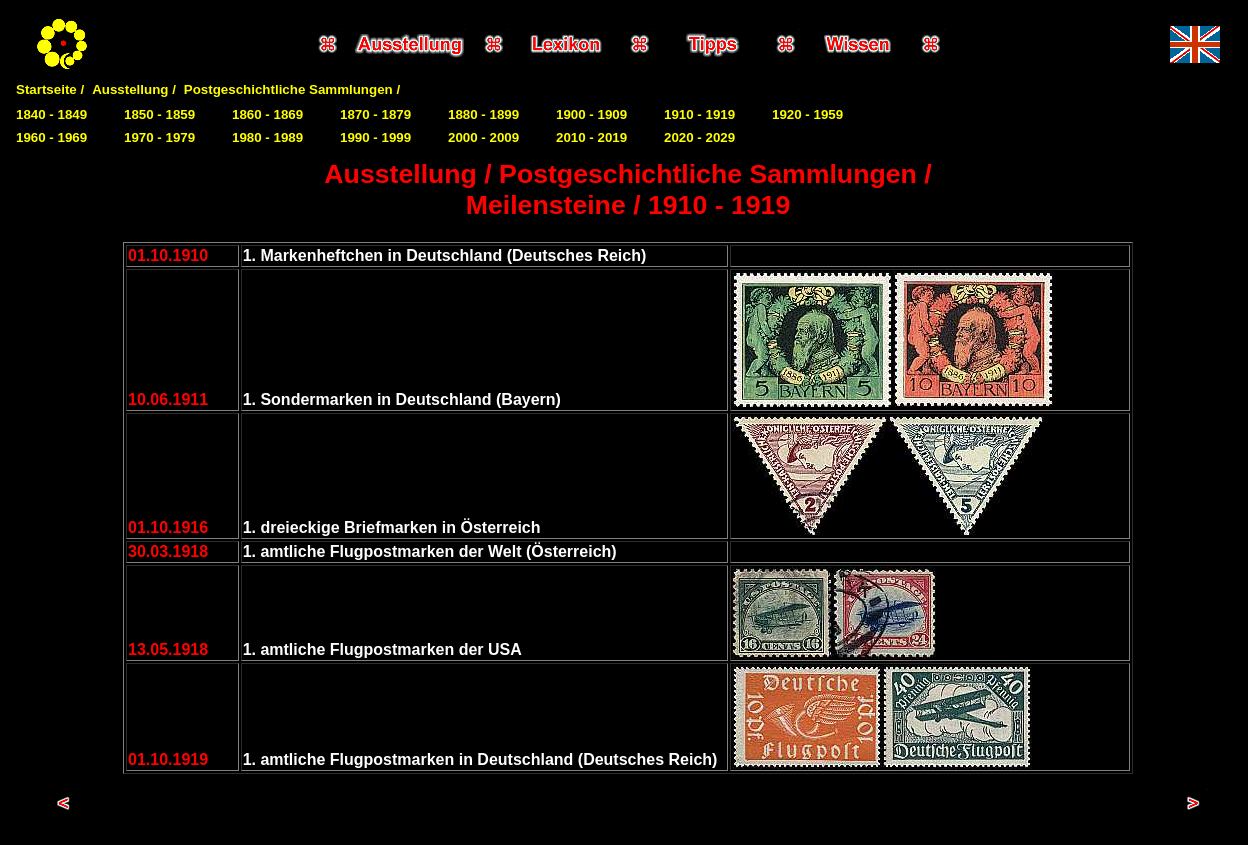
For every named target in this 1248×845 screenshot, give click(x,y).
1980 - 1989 (267, 137)
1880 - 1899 (483, 114)
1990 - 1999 (375, 137)
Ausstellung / (134, 89)
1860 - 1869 (267, 114)
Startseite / (50, 89)
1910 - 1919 (699, 114)
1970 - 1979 (159, 137)
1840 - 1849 (51, 114)
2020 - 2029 (699, 137)
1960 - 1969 (51, 137)
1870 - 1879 (375, 114)
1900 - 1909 (591, 114)
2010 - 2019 (591, 137)
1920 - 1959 (807, 114)
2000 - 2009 (483, 137)
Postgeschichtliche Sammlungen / (292, 89)
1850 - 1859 (159, 114)
